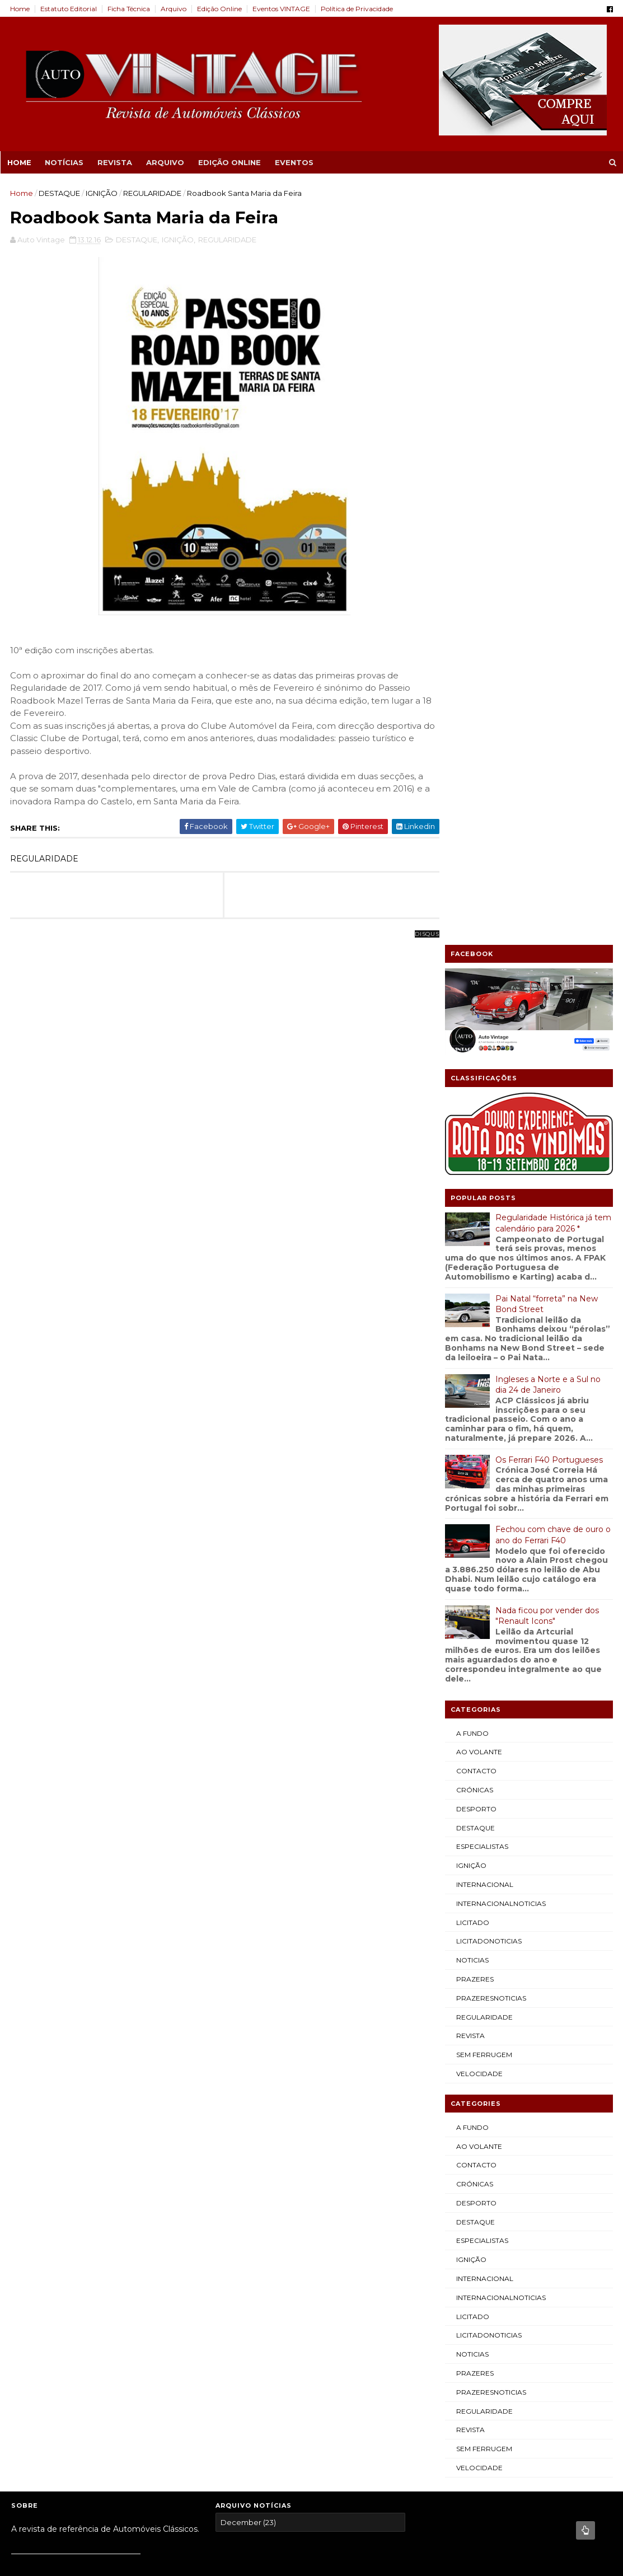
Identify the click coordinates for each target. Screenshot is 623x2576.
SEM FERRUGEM (483, 1297)
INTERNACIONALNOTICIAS (500, 1146)
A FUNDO (471, 975)
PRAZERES (474, 1221)
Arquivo (175, 8)
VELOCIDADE (478, 1316)
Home (21, 8)
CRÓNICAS (473, 1032)
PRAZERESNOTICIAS (490, 1241)
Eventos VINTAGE (282, 8)
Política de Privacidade (358, 8)
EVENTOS (293, 162)
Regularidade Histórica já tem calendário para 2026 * (552, 465)
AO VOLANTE (478, 994)
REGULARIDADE (153, 193)
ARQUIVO (165, 162)
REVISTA (114, 162)
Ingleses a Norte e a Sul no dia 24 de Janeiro (546, 627)
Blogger (84, 1852)
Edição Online (220, 8)
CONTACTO (475, 1013)
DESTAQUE (60, 193)
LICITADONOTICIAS (488, 1183)
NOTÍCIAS (63, 162)
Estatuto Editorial (69, 8)
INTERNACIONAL (483, 1127)
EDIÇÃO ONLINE (229, 162)
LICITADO (471, 1164)
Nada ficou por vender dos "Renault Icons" (546, 858)
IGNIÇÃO (103, 193)
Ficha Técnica (130, 8)
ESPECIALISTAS (481, 1089)
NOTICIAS (471, 1202)
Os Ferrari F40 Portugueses (548, 702)
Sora (56, 1852)
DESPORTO (475, 1051)
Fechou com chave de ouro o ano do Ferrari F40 (552, 777)
